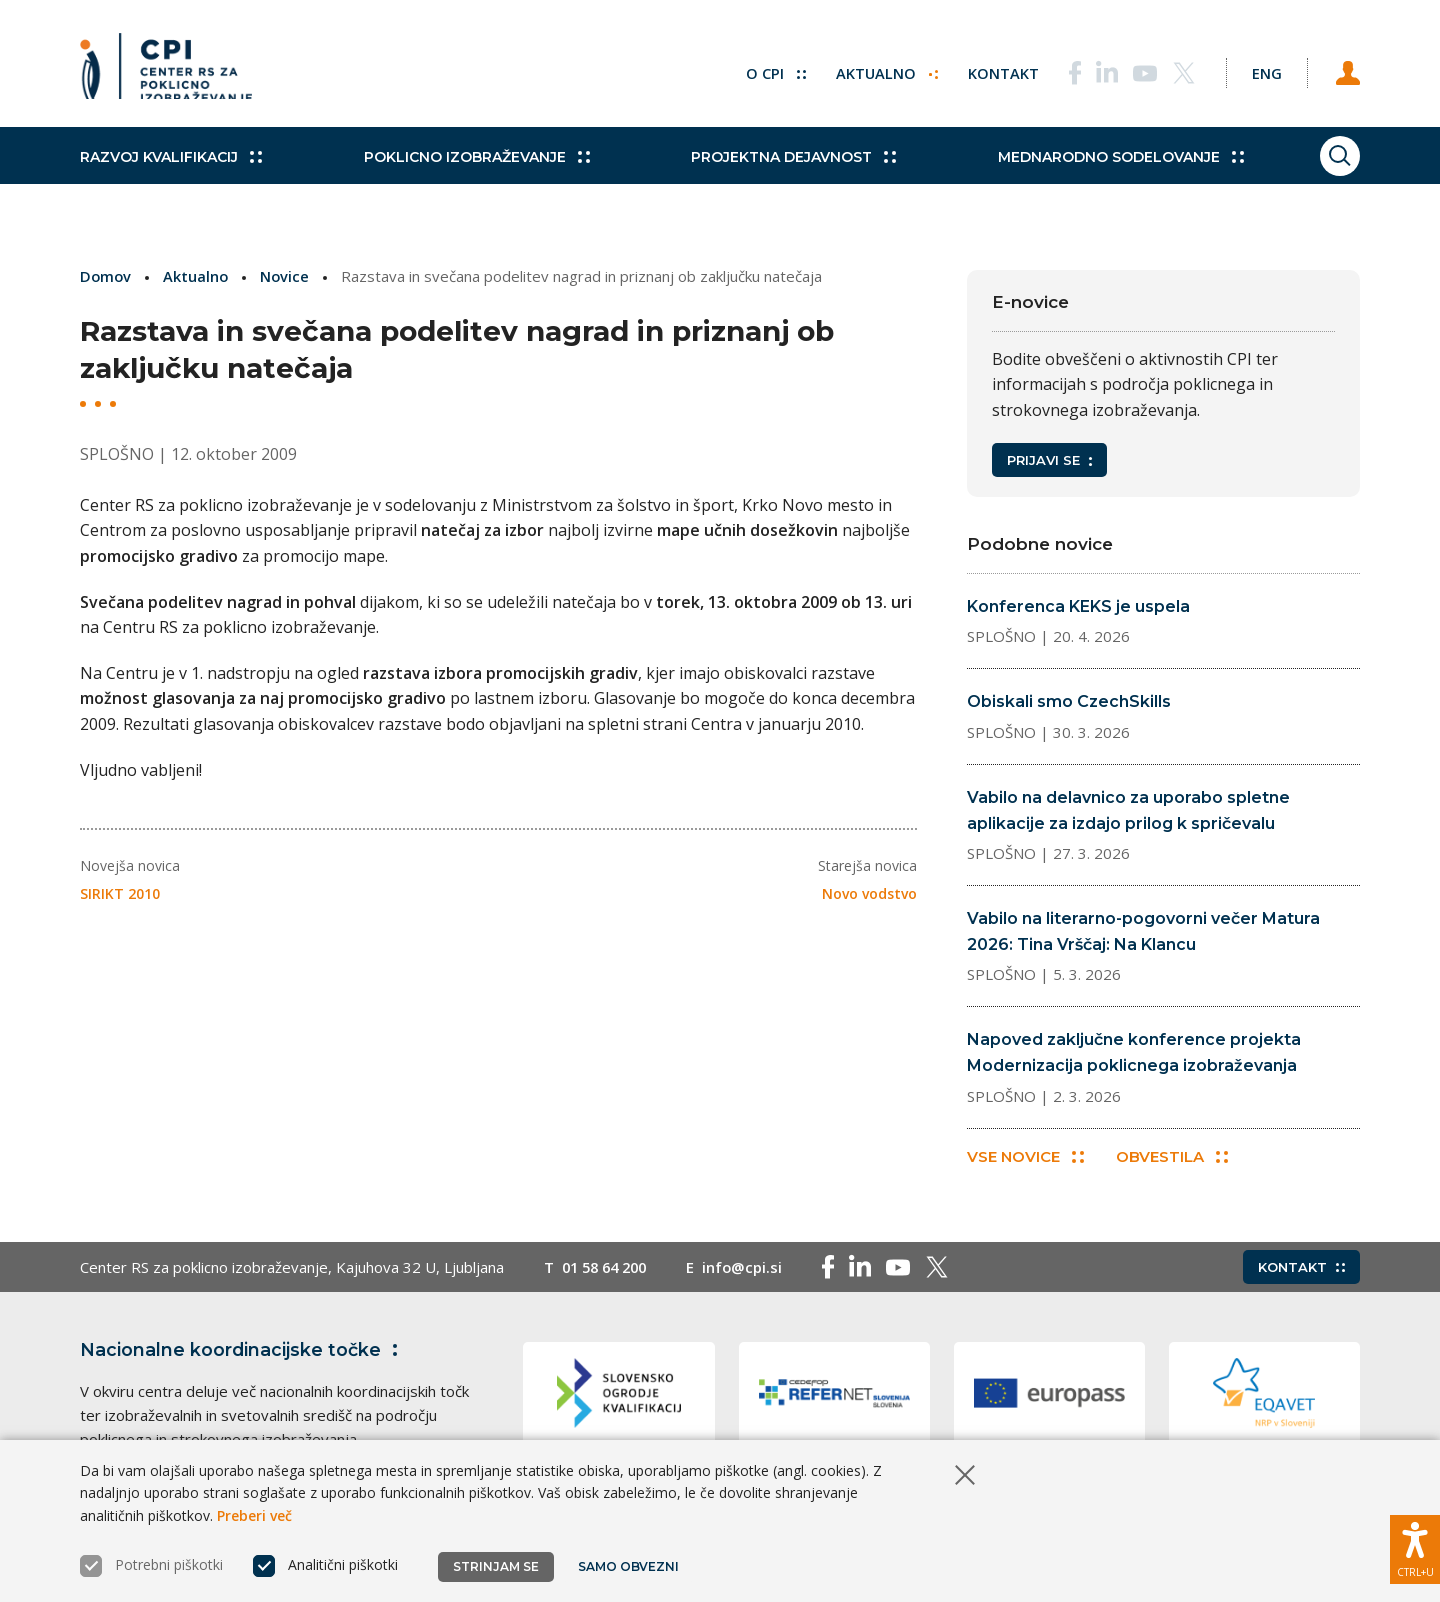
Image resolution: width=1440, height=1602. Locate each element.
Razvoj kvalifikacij (171, 170)
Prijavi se (1049, 460)
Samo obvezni (629, 1566)
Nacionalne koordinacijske (243, 1352)
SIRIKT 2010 (120, 892)
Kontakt (991, 70)
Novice (288, 276)
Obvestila (1174, 1158)
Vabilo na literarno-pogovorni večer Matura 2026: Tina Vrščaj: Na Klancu (1143, 931)
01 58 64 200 (608, 1269)
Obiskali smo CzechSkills (1069, 701)
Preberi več (254, 1515)
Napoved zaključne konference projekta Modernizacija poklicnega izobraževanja (1134, 1052)
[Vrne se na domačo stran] (166, 70)
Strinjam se (496, 1566)
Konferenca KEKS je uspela (1078, 606)
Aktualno (874, 70)
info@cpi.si (751, 1269)
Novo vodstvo (869, 892)
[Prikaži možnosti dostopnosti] (1415, 1547)
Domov (106, 276)
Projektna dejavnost (771, 170)
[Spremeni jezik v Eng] (1260, 70)
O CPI (763, 70)
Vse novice (1025, 1158)
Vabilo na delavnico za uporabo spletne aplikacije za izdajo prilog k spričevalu (1128, 810)
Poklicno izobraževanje (465, 170)
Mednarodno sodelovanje (1087, 170)
